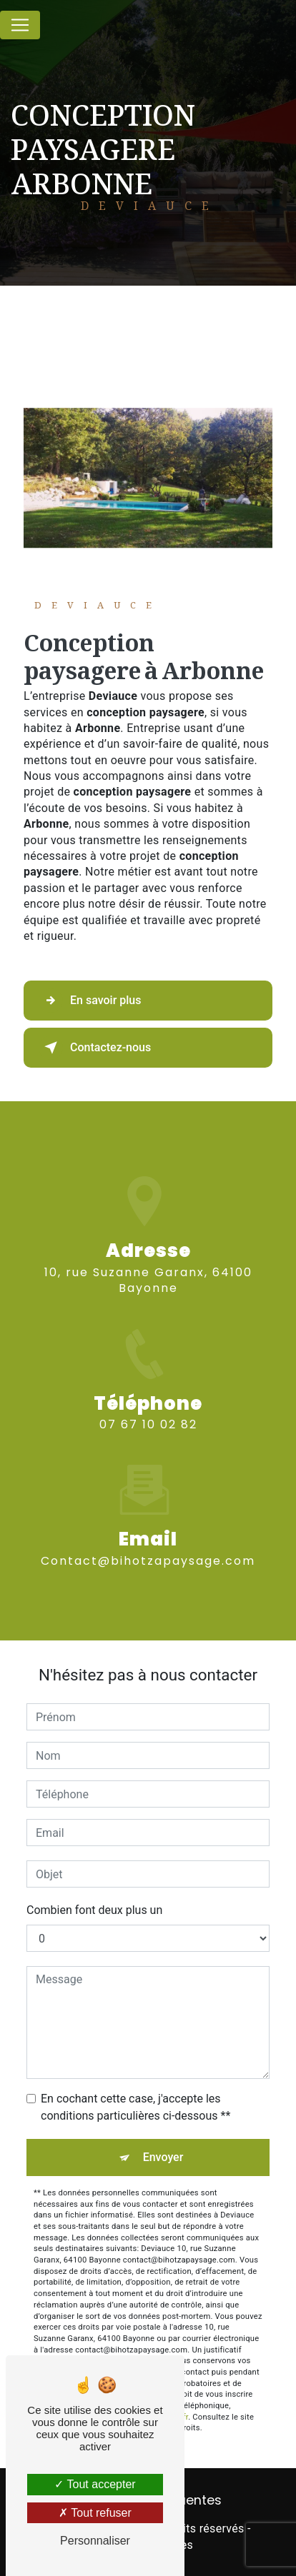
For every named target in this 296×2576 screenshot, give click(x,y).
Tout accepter (94, 2484)
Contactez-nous (95, 1048)
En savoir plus (90, 1000)
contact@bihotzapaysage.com (148, 1543)
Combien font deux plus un (94, 1910)
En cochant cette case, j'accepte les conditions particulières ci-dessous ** (135, 2107)
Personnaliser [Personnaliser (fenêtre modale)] (95, 2541)
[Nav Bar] (20, 25)
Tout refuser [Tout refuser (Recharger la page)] (95, 2513)
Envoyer (163, 2157)
